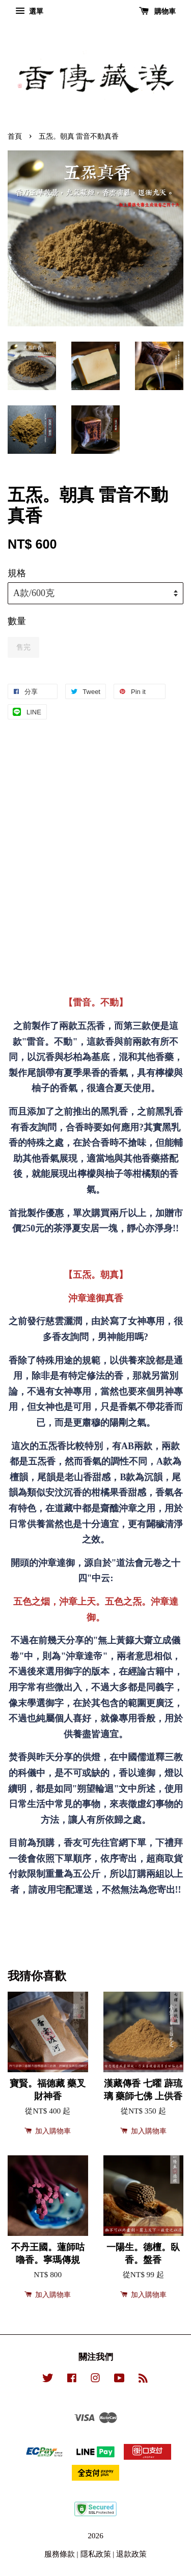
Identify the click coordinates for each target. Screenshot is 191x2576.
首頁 (15, 136)
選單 (29, 11)
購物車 (157, 11)
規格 (17, 573)
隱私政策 (95, 2553)
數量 (17, 621)
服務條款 (59, 2553)
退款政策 (131, 2553)
